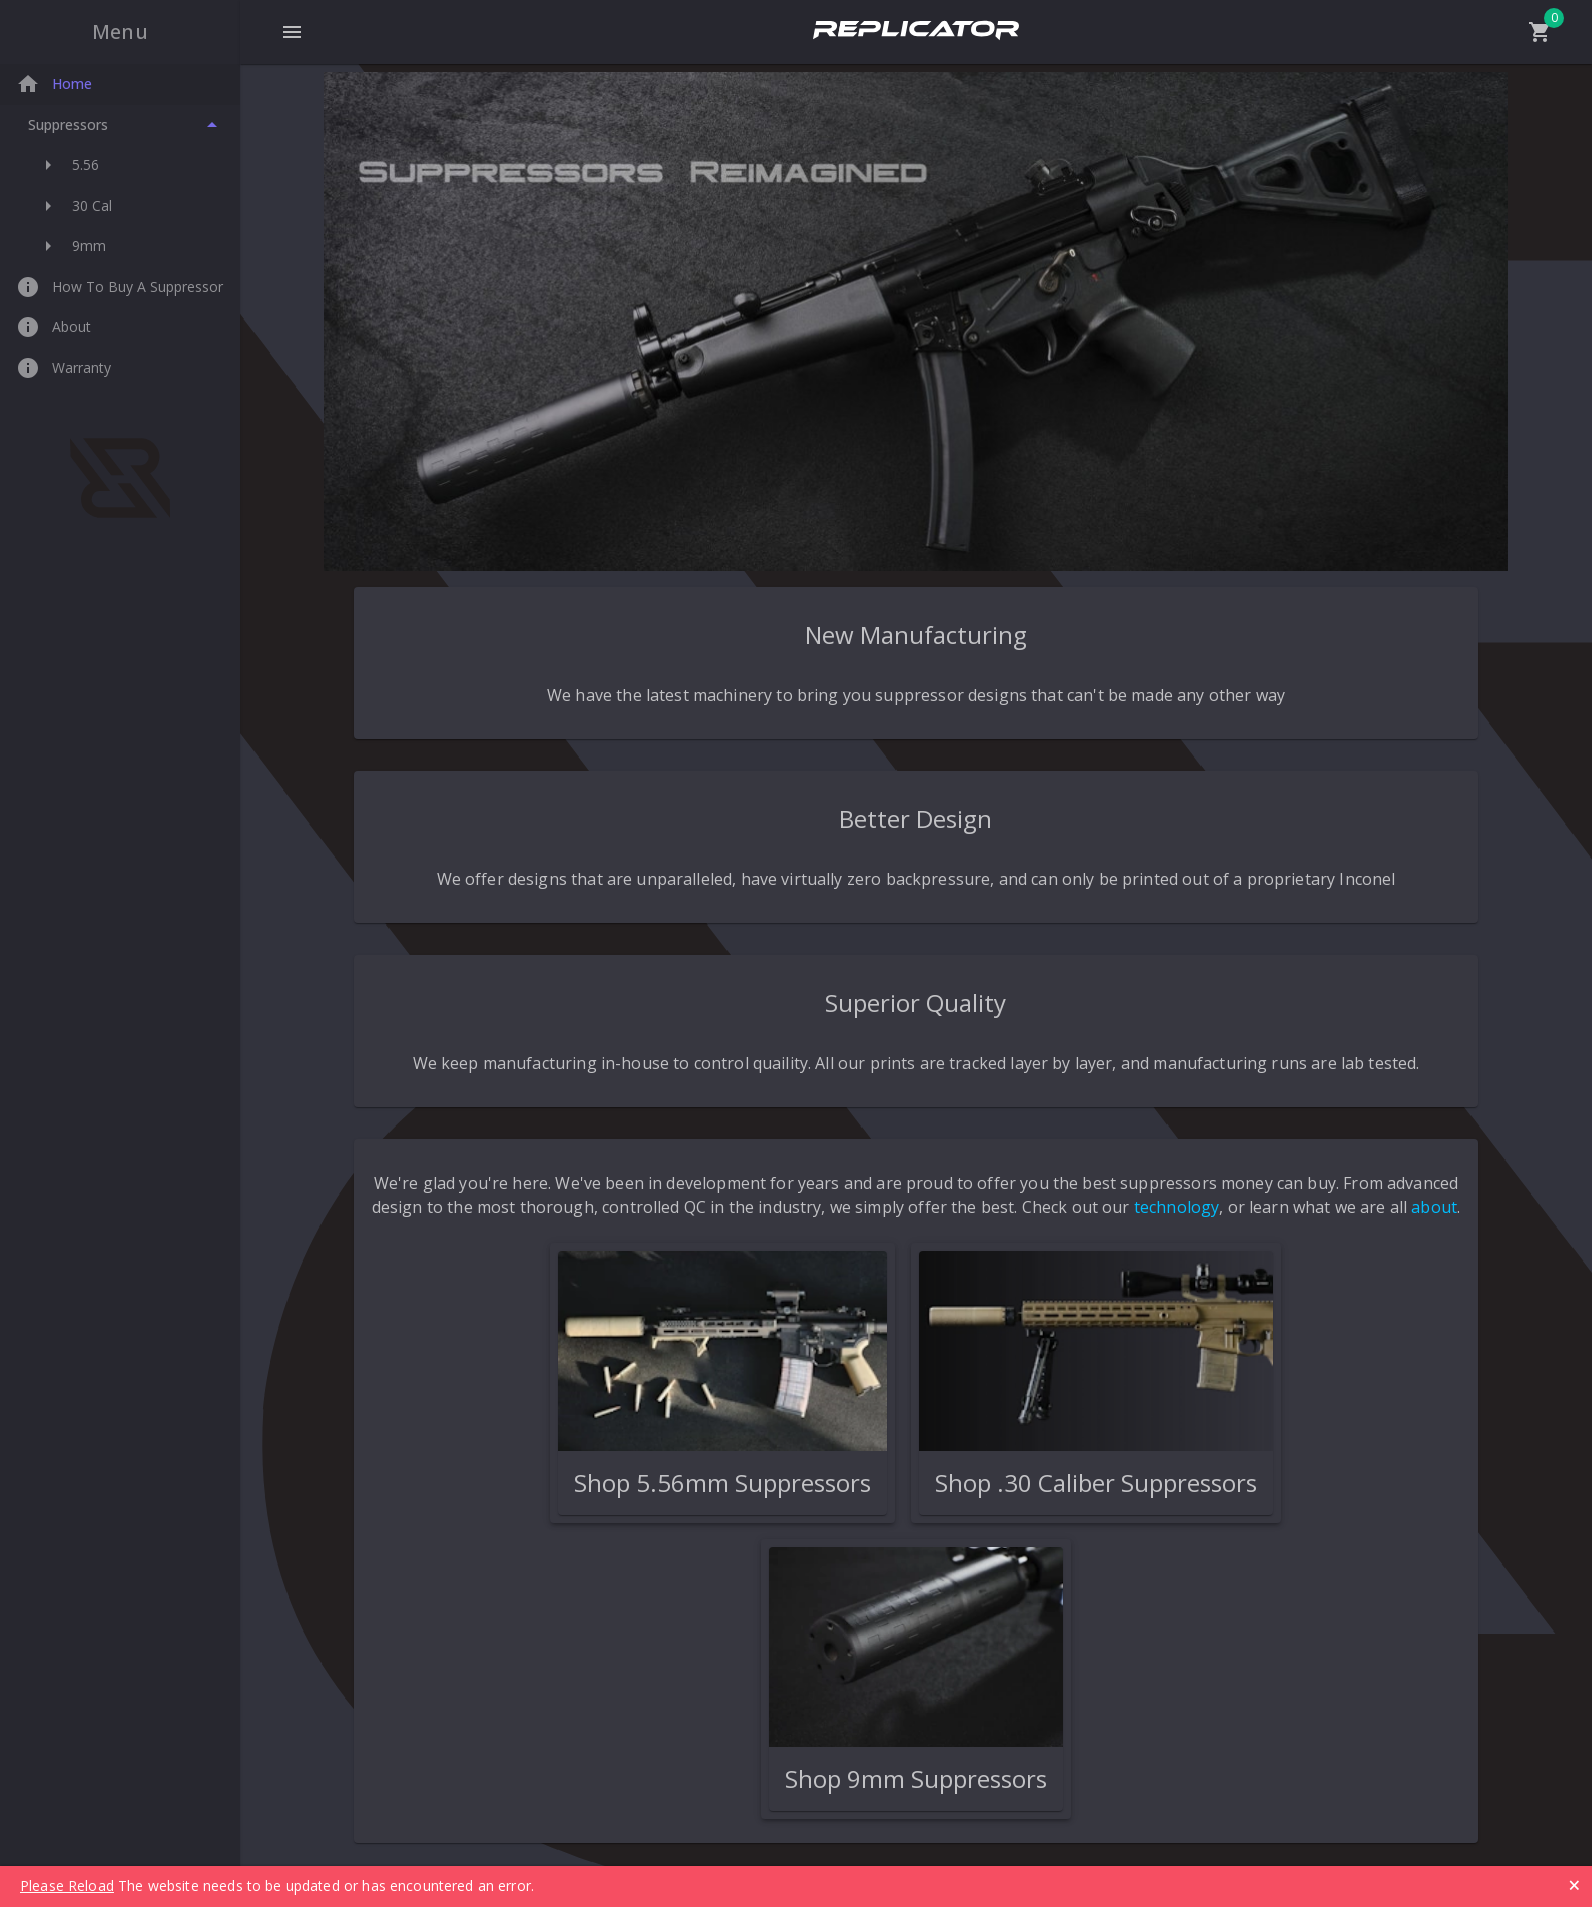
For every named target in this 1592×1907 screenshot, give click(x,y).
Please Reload (67, 1885)
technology (1177, 1207)
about (1434, 1207)
